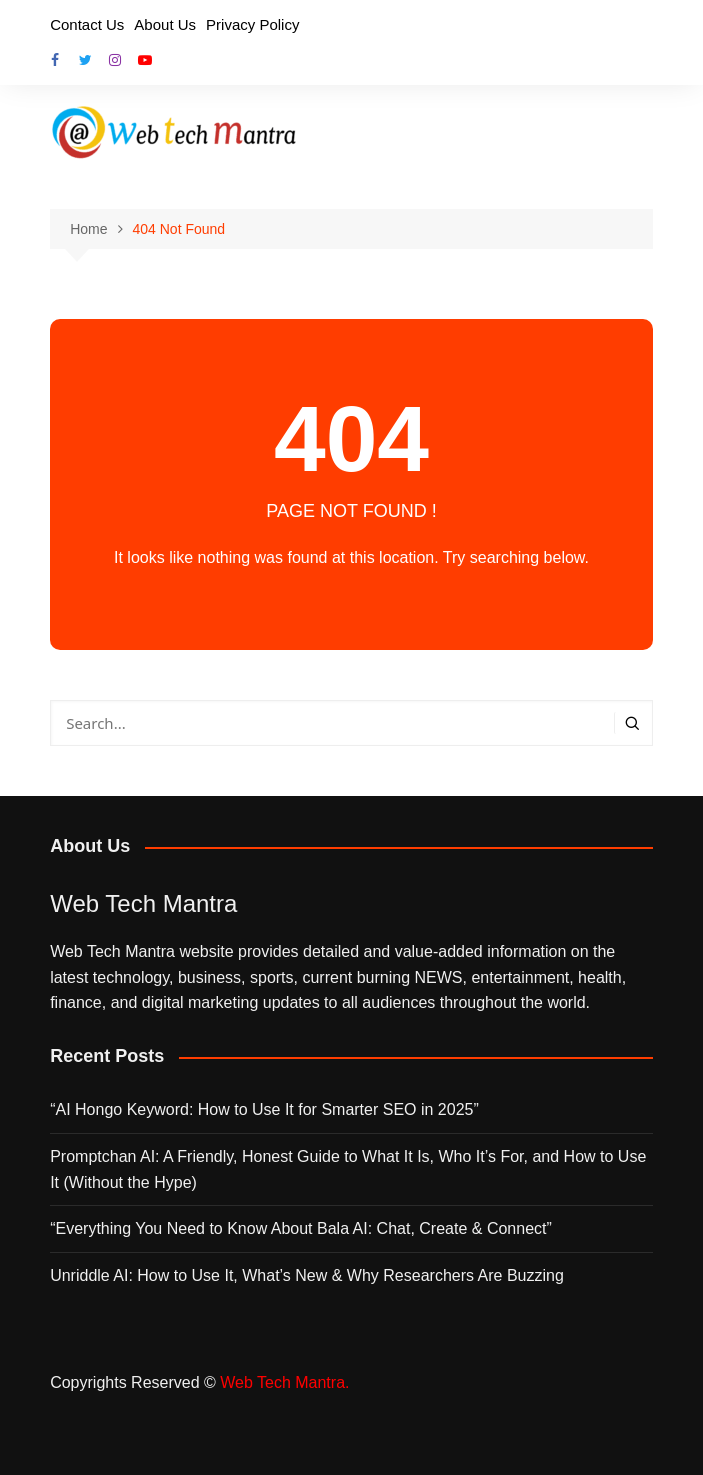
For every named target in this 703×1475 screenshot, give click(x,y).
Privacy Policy (252, 24)
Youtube (145, 60)
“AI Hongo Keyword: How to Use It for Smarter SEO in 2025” (264, 1109)
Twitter (85, 60)
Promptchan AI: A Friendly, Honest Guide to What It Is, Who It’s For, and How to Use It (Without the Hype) (348, 1169)
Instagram (115, 60)
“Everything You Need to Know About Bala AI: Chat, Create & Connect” (301, 1228)
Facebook (55, 60)
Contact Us (87, 24)
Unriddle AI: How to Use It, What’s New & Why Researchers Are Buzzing (307, 1275)
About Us (165, 24)
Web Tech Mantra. (284, 1382)
